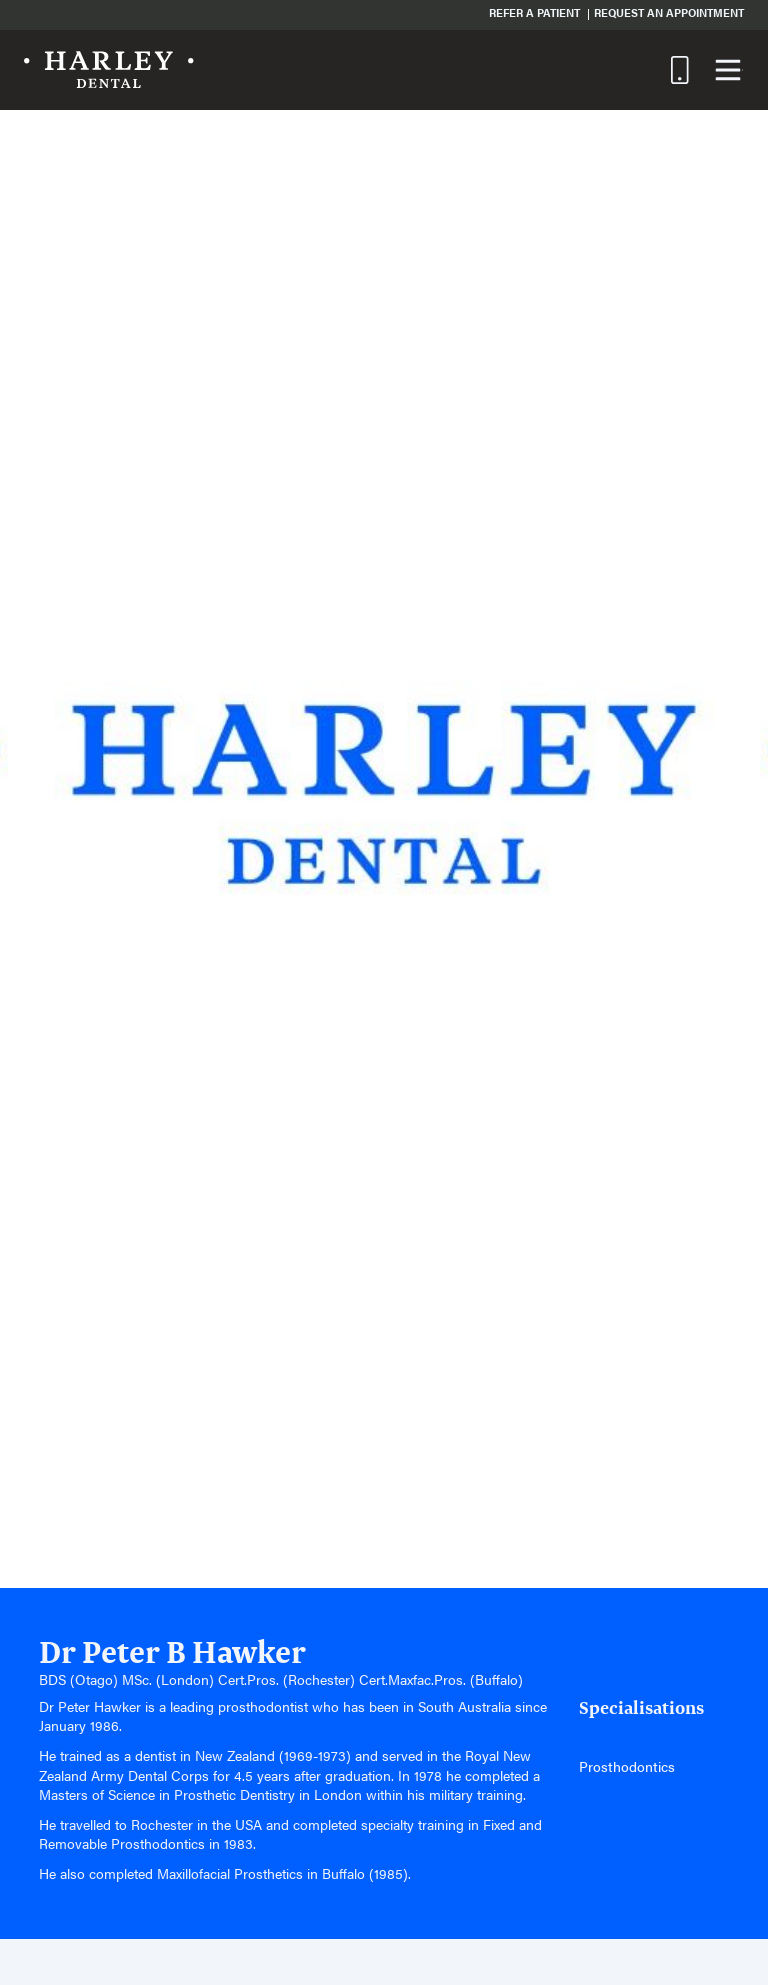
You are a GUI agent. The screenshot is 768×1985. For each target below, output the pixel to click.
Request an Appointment (669, 12)
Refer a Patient (534, 12)
